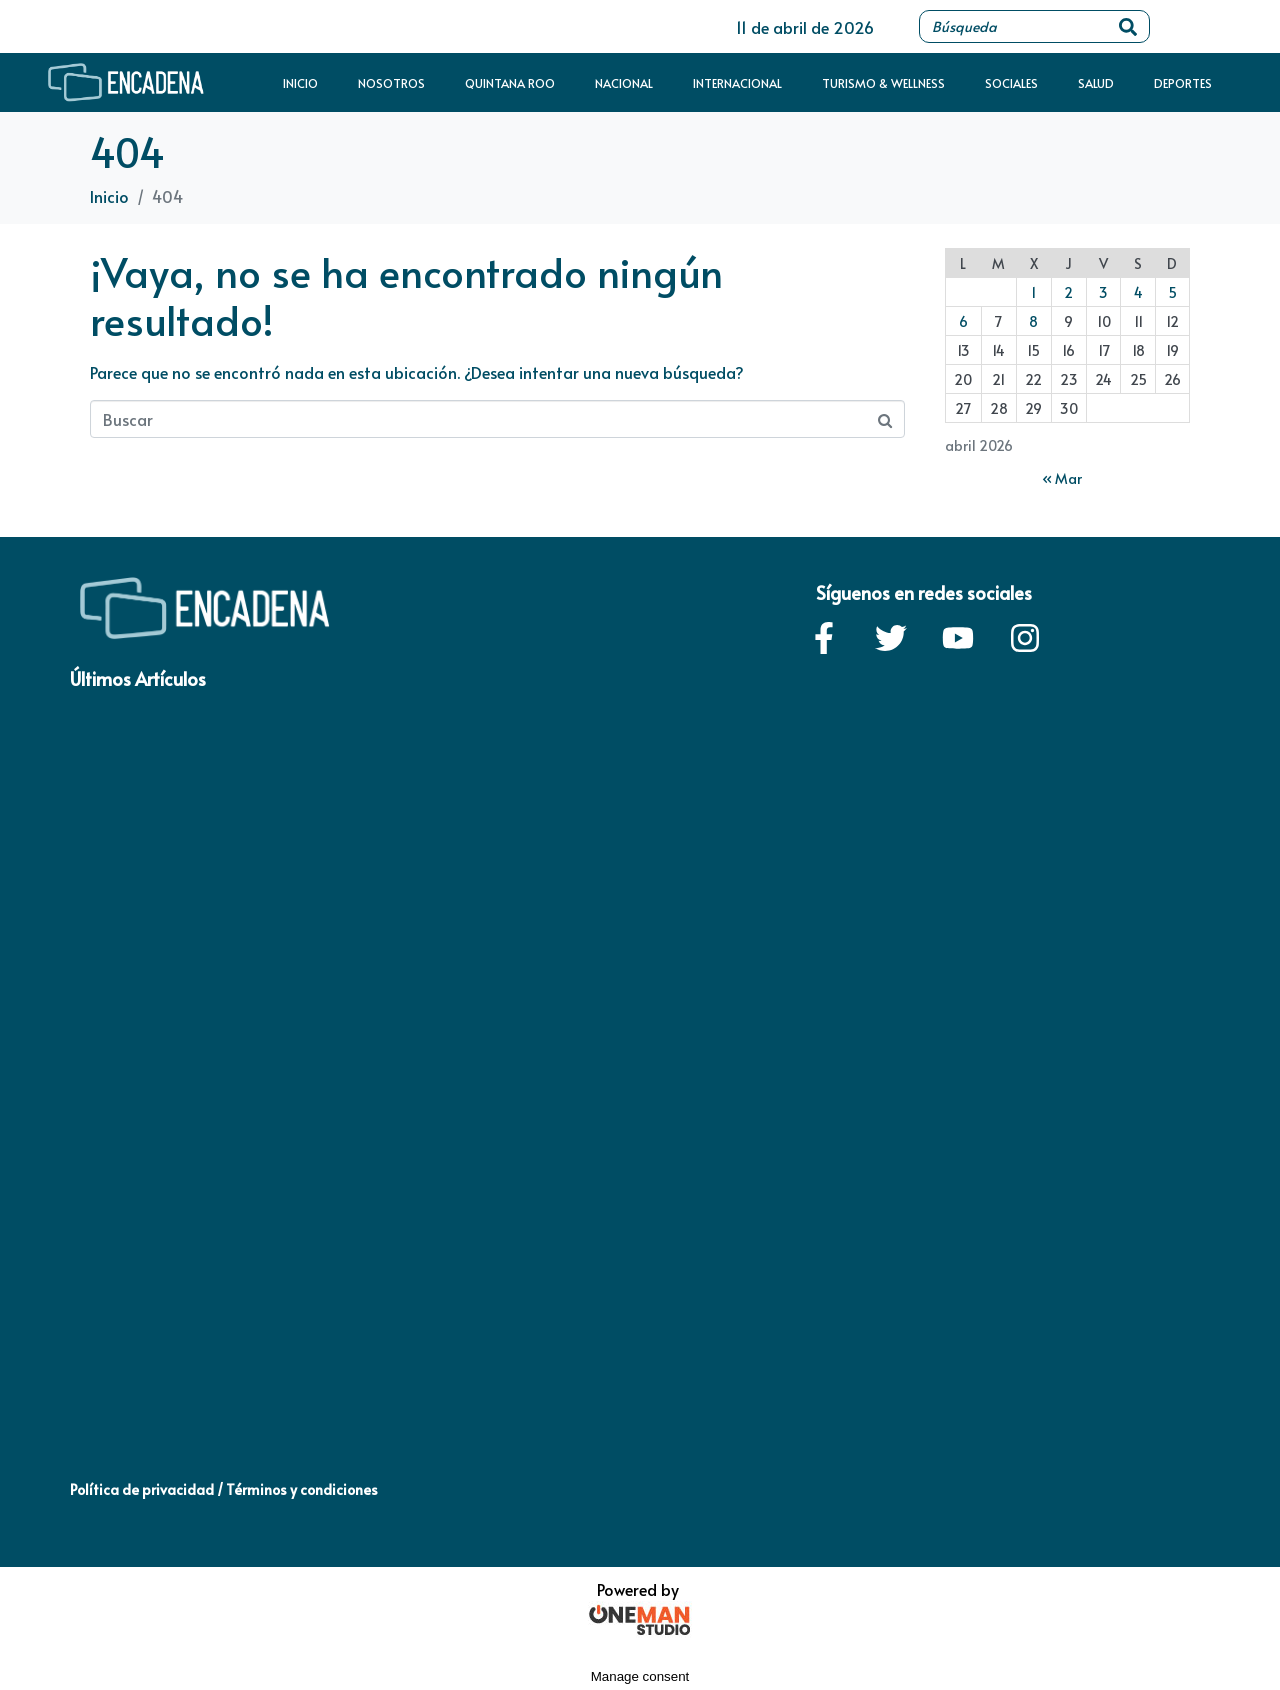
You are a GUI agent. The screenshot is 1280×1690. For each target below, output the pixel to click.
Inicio (300, 83)
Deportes (1183, 83)
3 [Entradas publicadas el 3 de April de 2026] (1103, 292)
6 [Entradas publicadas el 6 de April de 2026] (963, 321)
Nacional (624, 83)
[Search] (1128, 26)
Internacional (737, 83)
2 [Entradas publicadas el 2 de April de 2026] (1068, 292)
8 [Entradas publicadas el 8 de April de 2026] (1033, 321)
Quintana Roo (510, 83)
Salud (1096, 83)
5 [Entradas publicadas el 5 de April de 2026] (1172, 292)
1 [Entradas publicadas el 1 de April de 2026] (1033, 292)
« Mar (1062, 478)
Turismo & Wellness (883, 83)
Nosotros (391, 83)
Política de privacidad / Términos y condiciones (224, 1489)
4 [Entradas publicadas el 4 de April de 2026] (1138, 292)
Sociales (1011, 83)
